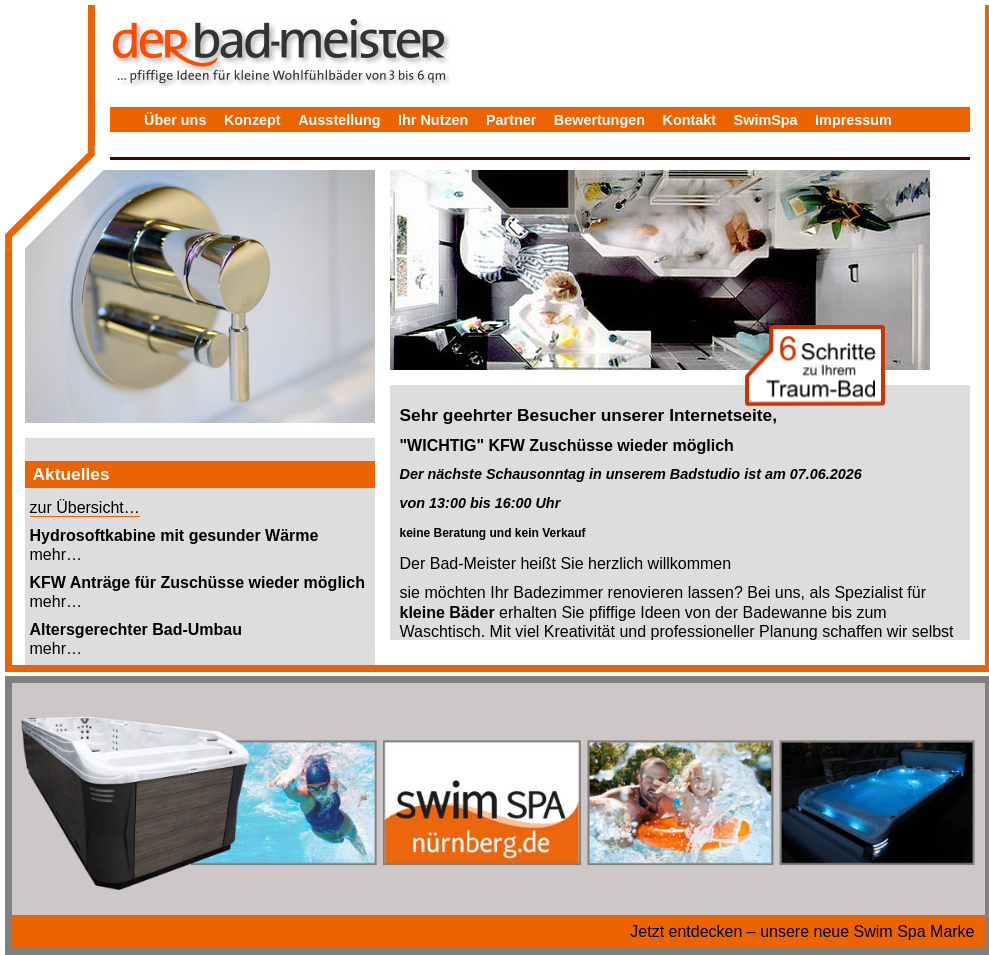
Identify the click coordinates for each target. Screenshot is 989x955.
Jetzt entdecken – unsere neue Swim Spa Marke (802, 931)
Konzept (252, 120)
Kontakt (690, 120)
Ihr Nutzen (433, 120)
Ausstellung (339, 120)
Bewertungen (599, 120)
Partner (511, 120)
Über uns (175, 120)
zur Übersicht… (85, 507)
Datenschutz (187, 149)
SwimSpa (766, 120)
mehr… (56, 554)
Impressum (853, 120)
